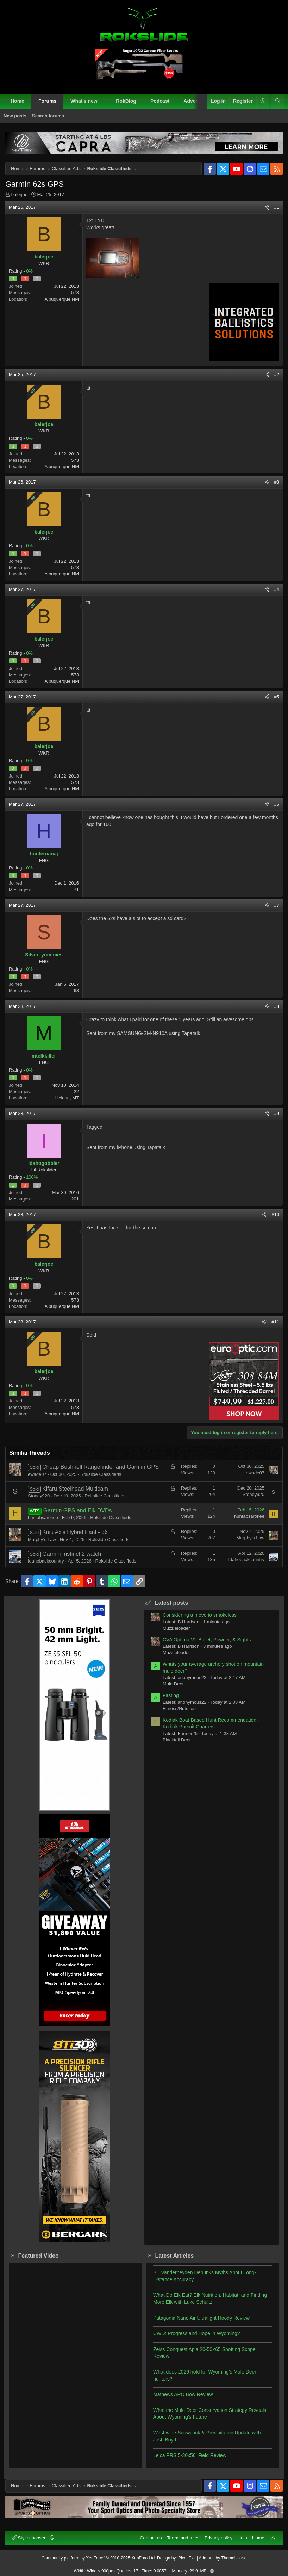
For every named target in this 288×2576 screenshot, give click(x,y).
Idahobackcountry (46, 1561)
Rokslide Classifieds (100, 1474)
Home (17, 101)
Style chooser (29, 2537)
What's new (83, 101)
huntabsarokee (43, 1517)
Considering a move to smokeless (200, 1615)
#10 (275, 1214)
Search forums (48, 115)
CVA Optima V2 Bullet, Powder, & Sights (207, 1639)
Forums (47, 101)
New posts (15, 115)
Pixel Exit (186, 2558)
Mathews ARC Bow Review (183, 2394)
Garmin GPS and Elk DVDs (77, 1511)
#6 (276, 804)
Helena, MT (67, 1097)
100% (32, 1177)
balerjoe (19, 194)
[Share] (267, 207)
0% (29, 271)
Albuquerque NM (61, 299)
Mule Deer (173, 1683)
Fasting (171, 1695)
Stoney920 (39, 1495)
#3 (276, 482)
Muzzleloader (176, 1628)
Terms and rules (183, 2537)
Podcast (159, 101)
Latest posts (171, 1603)
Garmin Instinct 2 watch (71, 1554)
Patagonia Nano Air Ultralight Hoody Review (201, 2318)
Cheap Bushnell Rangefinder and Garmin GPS (100, 1467)
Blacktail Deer (177, 1739)
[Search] (277, 101)
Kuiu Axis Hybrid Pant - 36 (75, 1532)
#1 (276, 207)
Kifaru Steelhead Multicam (75, 1489)
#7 (276, 905)
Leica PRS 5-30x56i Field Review (189, 2455)
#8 (276, 1006)
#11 (275, 1321)
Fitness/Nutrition (179, 1708)
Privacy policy (218, 2537)
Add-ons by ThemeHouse (223, 2558)
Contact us (151, 2537)
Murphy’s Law (42, 1539)
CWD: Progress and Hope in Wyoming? (196, 2333)
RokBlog (126, 101)
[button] (103, 101)
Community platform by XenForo (99, 2558)
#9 (276, 1113)
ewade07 (37, 1474)
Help (242, 2537)
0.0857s (161, 2571)
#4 (276, 589)
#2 (276, 374)
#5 (276, 696)
